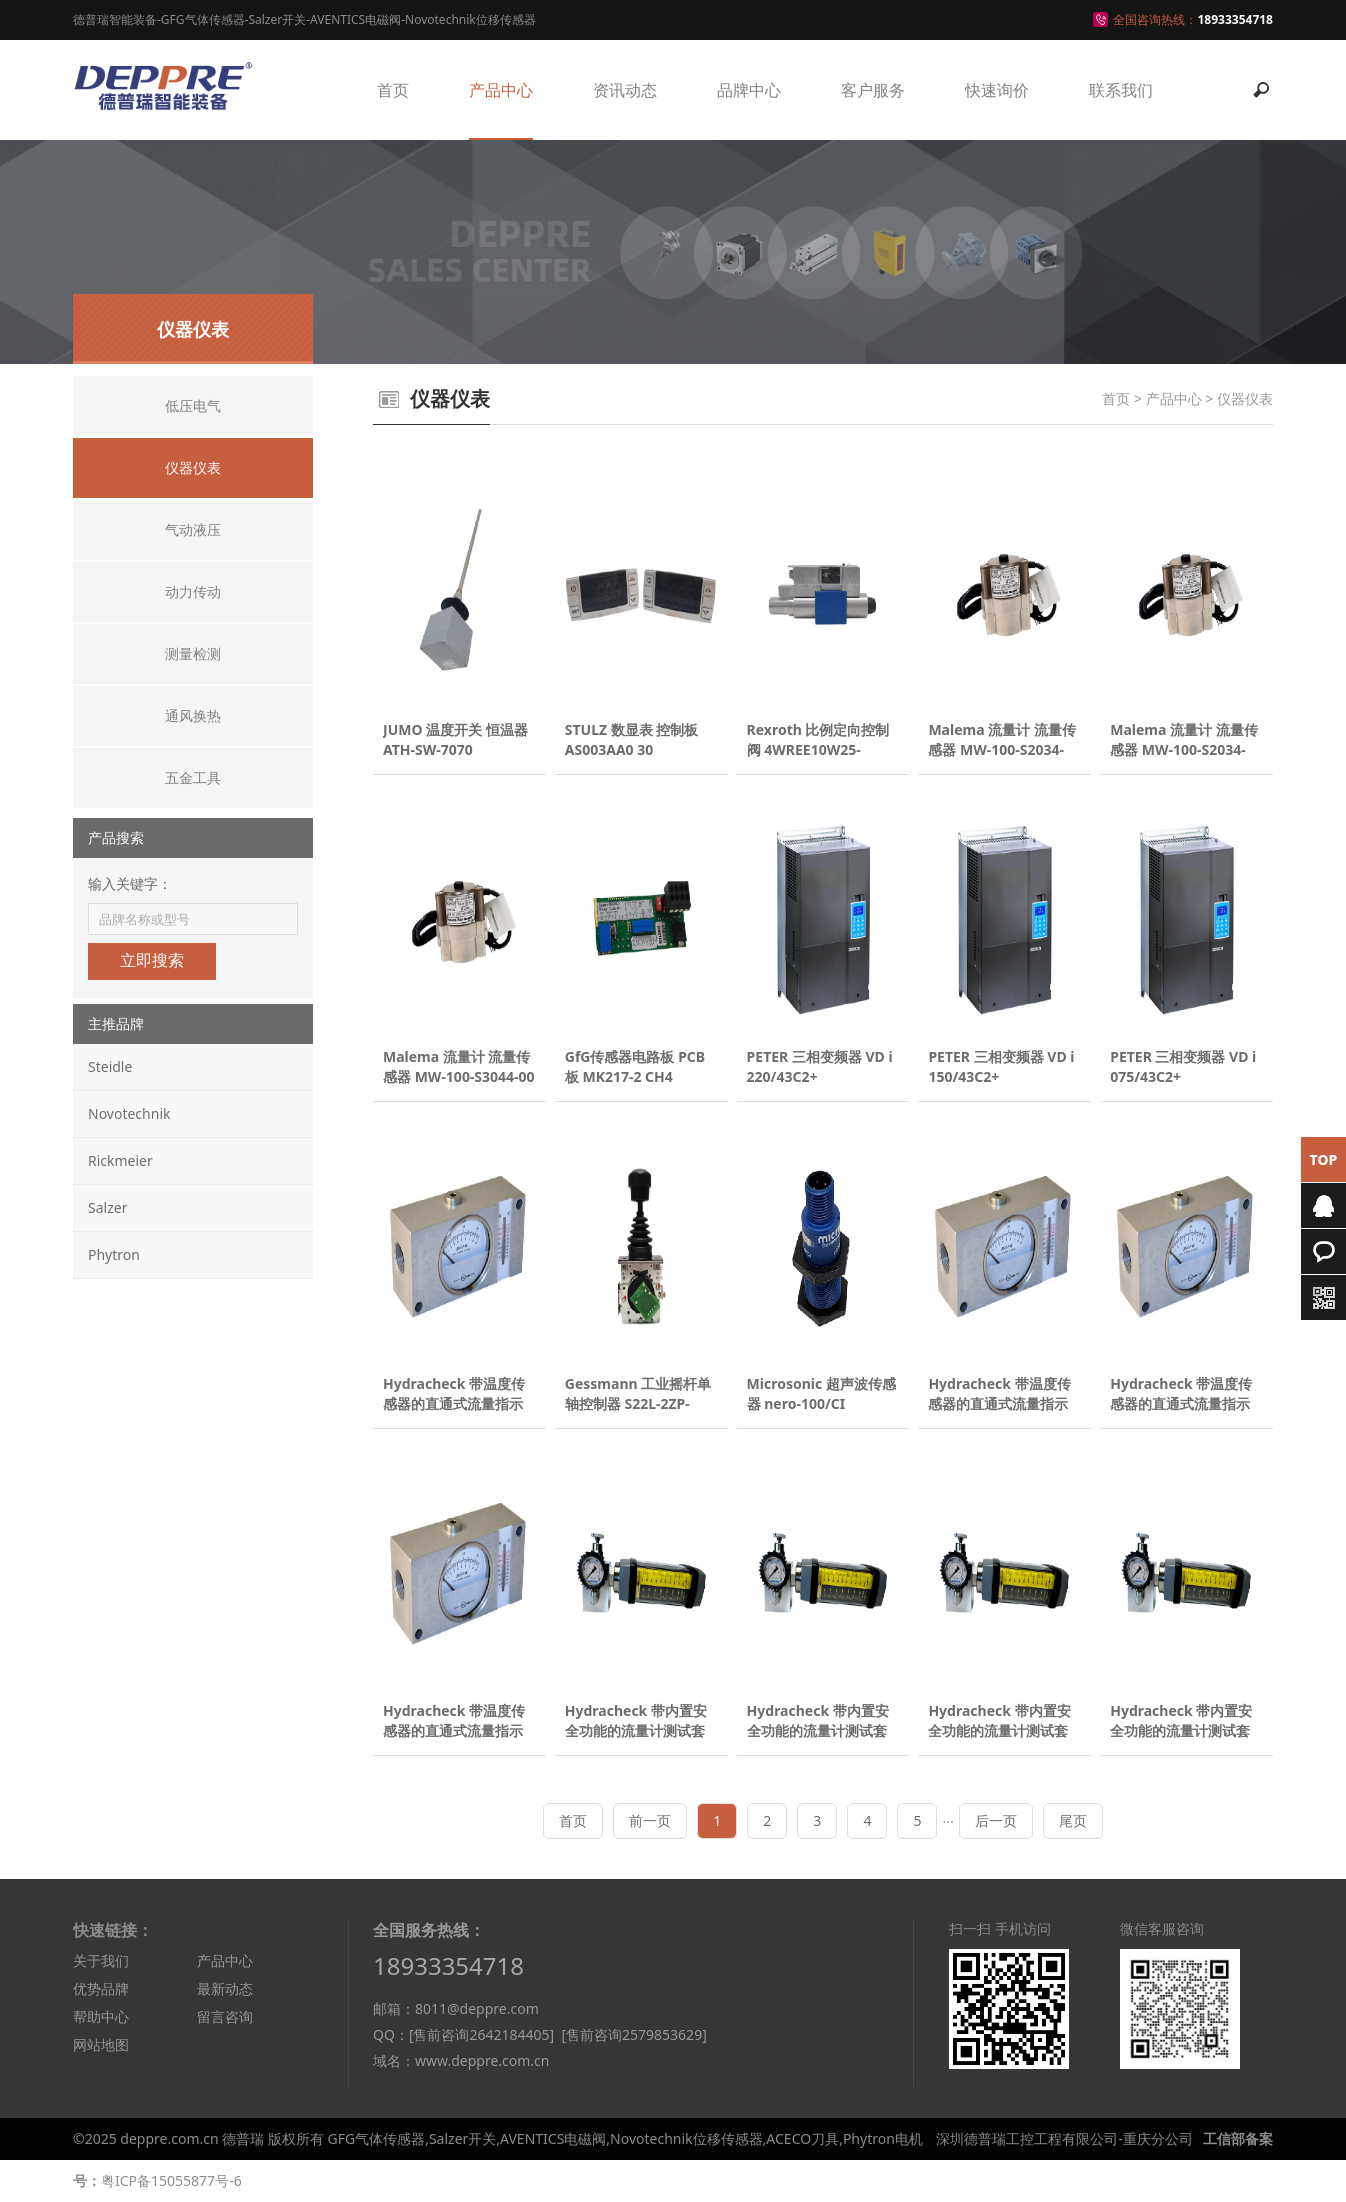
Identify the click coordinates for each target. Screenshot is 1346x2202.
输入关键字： (130, 883)
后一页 (996, 1820)
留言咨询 (225, 2016)
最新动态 (225, 1988)
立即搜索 (152, 960)
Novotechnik (129, 1113)
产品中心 (501, 90)
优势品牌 (101, 1988)
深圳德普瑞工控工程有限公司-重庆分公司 (1064, 2138)
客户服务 (873, 90)
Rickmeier (120, 1160)
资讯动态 (625, 90)
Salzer (107, 1207)
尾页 (1073, 1820)
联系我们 (1121, 90)
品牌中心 (749, 90)
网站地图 (101, 2044)
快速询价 (997, 90)
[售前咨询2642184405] (481, 2034)
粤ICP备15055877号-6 (171, 2180)
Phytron (114, 1254)
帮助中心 (101, 2016)
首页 (393, 90)
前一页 (650, 1820)
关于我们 (101, 1960)
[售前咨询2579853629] (633, 2034)
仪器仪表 (1245, 398)
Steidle (110, 1066)
